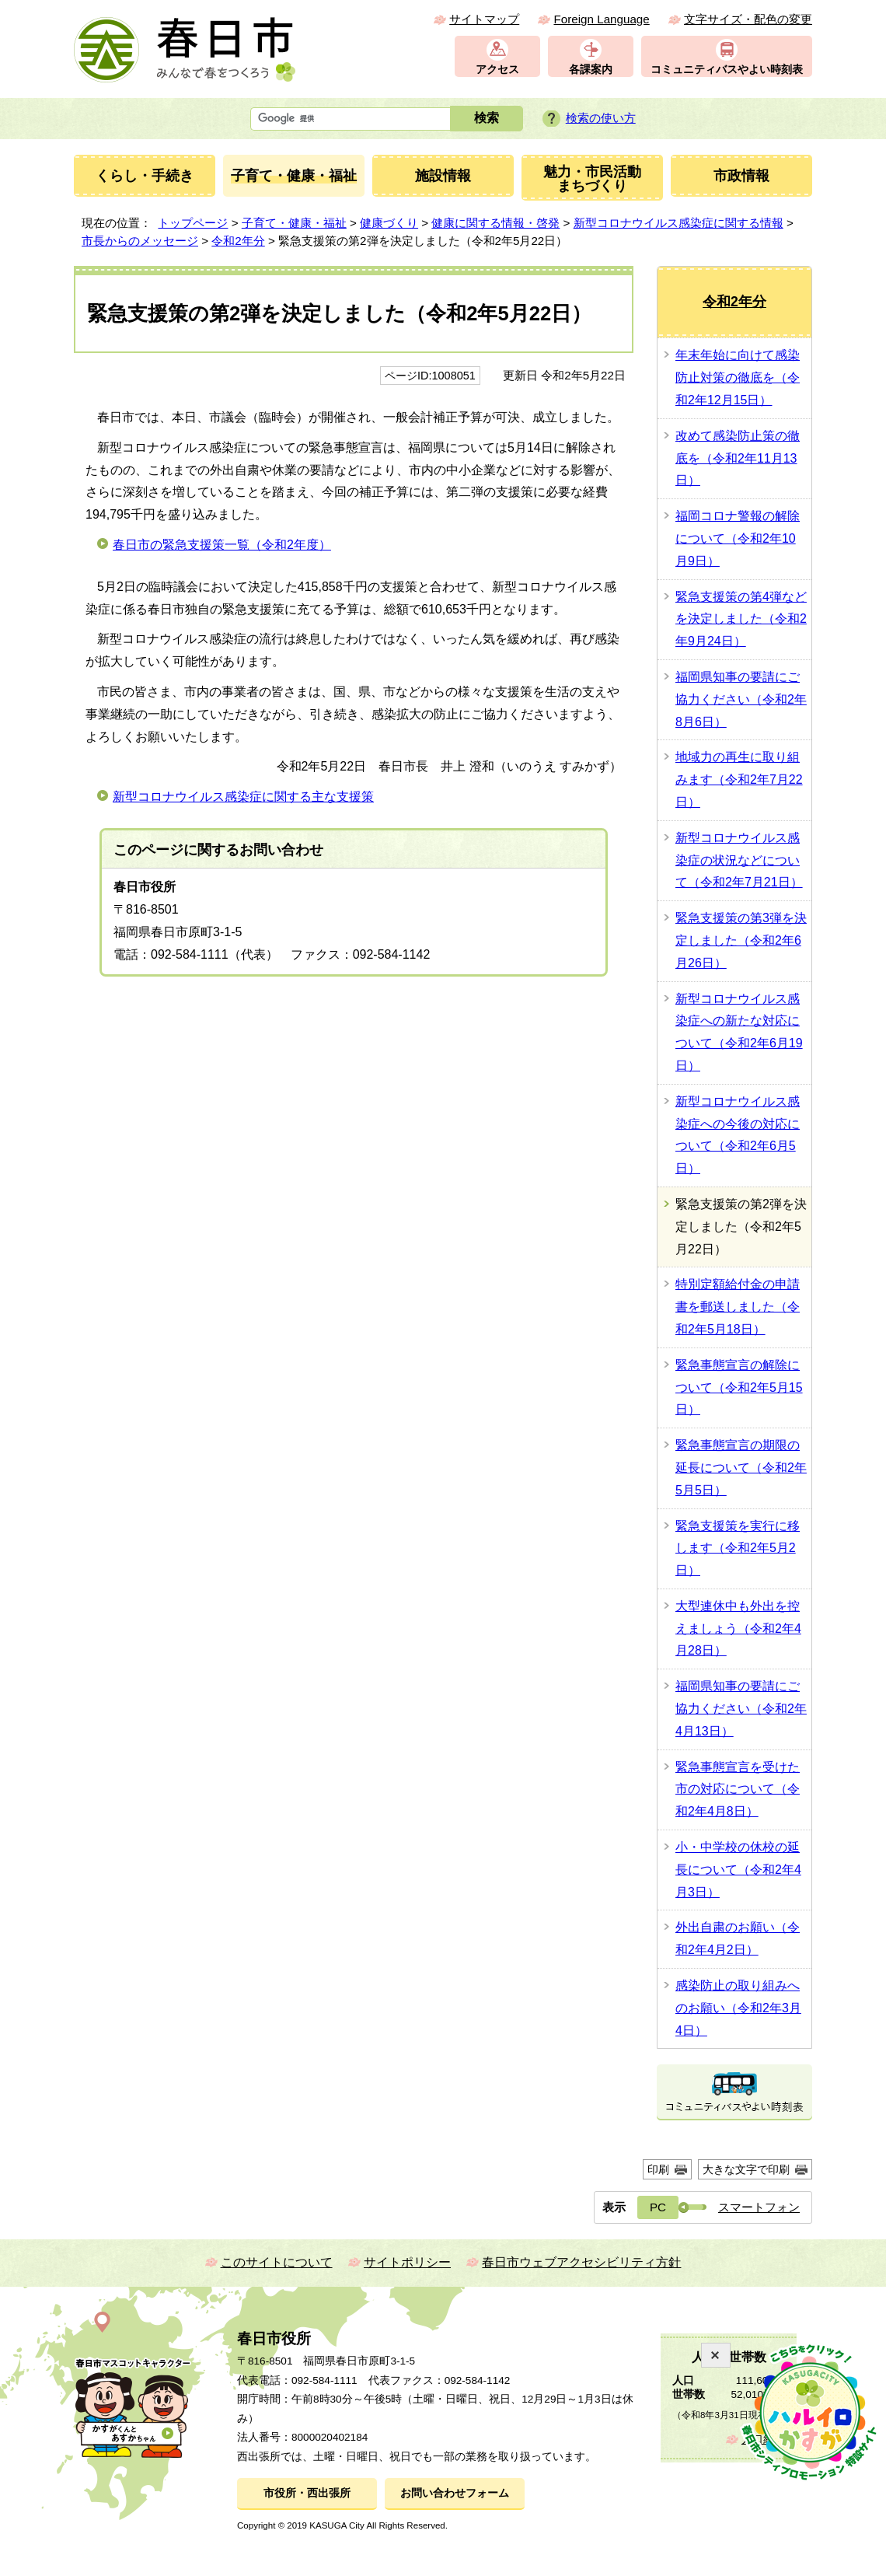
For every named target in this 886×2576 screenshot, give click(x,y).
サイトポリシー (407, 2262)
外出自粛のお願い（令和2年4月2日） (737, 1938)
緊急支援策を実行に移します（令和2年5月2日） (737, 1548)
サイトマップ (484, 19)
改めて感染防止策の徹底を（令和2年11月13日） (737, 458)
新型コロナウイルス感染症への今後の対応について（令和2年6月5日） (737, 1135)
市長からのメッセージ (140, 240)
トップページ (193, 222)
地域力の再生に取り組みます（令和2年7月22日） (739, 779)
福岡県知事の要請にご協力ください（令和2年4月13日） (741, 1708)
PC (658, 2207)
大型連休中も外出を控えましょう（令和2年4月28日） (738, 1628)
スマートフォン (759, 2207)
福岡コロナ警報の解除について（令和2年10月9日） (737, 538)
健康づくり (389, 222)
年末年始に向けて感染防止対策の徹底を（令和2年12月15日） (737, 377)
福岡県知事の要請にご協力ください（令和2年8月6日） (741, 699)
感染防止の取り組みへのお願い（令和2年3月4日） (738, 2008)
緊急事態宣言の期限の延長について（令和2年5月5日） (741, 1467)
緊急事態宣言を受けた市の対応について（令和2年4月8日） (737, 1789)
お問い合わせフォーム (454, 2493)
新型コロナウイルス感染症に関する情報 (678, 222)
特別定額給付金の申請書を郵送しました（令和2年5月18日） (737, 1307)
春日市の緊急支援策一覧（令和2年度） (222, 544)
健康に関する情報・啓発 (495, 222)
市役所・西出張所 (307, 2493)
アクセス (497, 69)
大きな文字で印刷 (746, 2169)
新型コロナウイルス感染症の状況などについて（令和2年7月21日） (739, 860)
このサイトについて (277, 2262)
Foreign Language (601, 19)
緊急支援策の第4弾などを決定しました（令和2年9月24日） (741, 619)
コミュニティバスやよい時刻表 (727, 69)
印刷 (658, 2169)
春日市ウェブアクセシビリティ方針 (581, 2262)
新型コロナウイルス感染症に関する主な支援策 (243, 796)
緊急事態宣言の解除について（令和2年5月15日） (739, 1387)
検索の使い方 (601, 117)
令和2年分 (237, 240)
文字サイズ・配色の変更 (748, 19)
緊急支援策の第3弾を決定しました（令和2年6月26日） (741, 940)
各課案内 (590, 69)
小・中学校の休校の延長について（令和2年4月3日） (738, 1869)
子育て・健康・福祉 (294, 222)
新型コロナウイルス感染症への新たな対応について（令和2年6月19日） (739, 1032)
